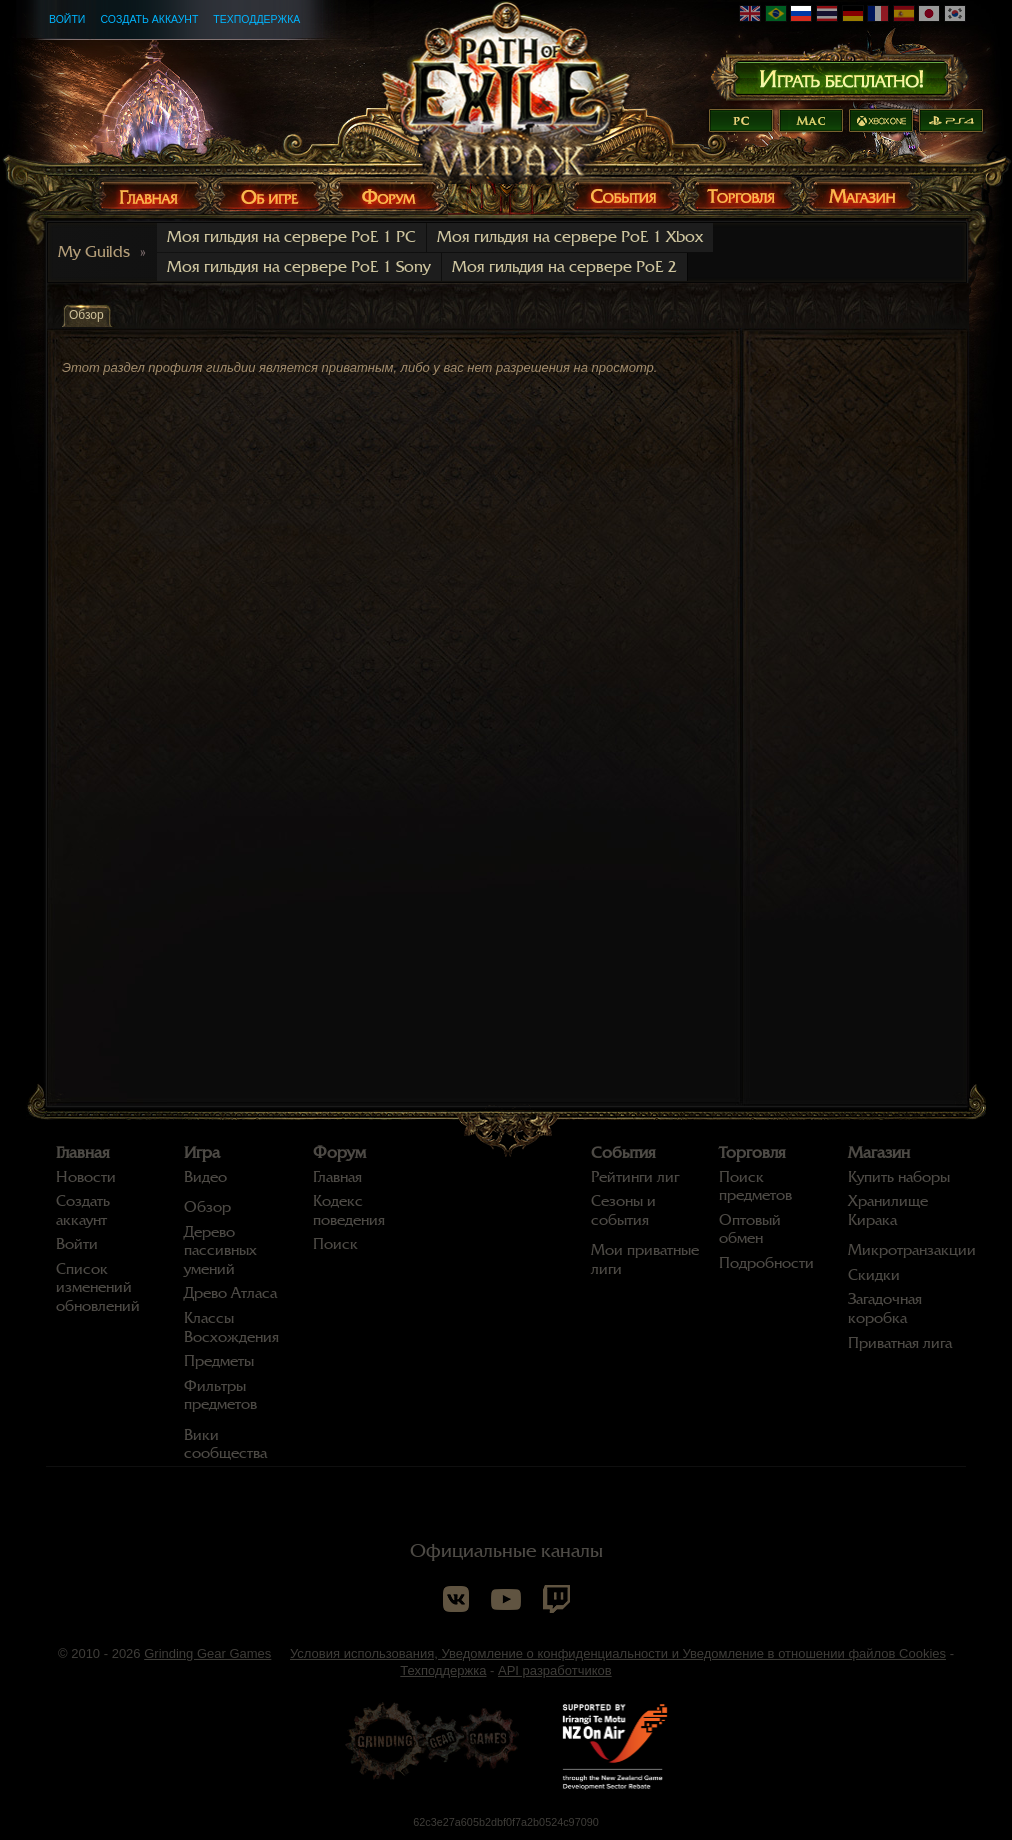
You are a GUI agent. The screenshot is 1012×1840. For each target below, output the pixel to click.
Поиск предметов (755, 1186)
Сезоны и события (623, 1210)
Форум (339, 1153)
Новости (86, 1177)
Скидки (874, 1275)
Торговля (752, 1153)
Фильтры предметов (220, 1395)
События (623, 1153)
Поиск (335, 1244)
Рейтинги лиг (635, 1177)
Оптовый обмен (750, 1229)
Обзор (207, 1207)
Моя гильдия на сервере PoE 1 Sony (299, 267)
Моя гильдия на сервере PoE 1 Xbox (570, 237)
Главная (83, 1153)
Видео (205, 1177)
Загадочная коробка (885, 1308)
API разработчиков (555, 1670)
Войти (67, 19)
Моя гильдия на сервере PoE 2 (564, 267)
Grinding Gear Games (207, 1653)
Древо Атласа (230, 1293)
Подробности (766, 1263)
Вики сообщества (225, 1444)
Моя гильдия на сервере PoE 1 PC (291, 237)
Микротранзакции (912, 1250)
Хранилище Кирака (888, 1210)
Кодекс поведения (349, 1210)
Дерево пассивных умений (220, 1250)
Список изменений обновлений (98, 1287)
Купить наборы (899, 1177)
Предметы (219, 1361)
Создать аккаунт (149, 19)
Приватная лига (900, 1343)
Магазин (879, 1153)
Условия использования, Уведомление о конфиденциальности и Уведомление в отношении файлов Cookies (618, 1653)
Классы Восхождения (231, 1327)
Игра (202, 1153)
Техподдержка (256, 19)
